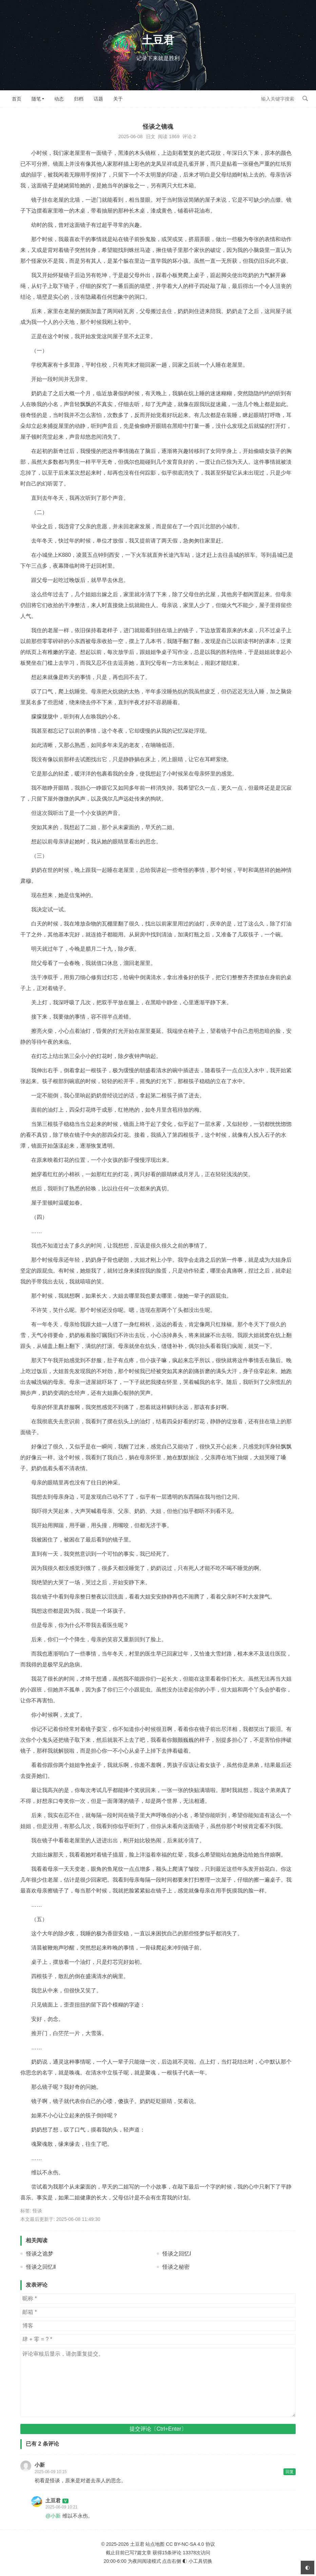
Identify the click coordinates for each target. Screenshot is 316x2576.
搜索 (305, 98)
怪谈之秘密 (176, 2267)
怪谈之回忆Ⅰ (176, 2254)
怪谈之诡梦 (39, 2254)
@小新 (53, 2516)
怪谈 (37, 2210)
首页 (16, 99)
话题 (98, 99)
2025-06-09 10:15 (51, 2471)
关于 (118, 99)
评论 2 (189, 136)
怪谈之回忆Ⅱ (41, 2267)
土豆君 (158, 40)
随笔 (36, 99)
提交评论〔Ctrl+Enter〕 (158, 2429)
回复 (289, 2471)
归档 (78, 99)
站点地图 (154, 2544)
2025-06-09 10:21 (61, 2507)
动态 (59, 99)
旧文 (150, 136)
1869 (174, 136)
